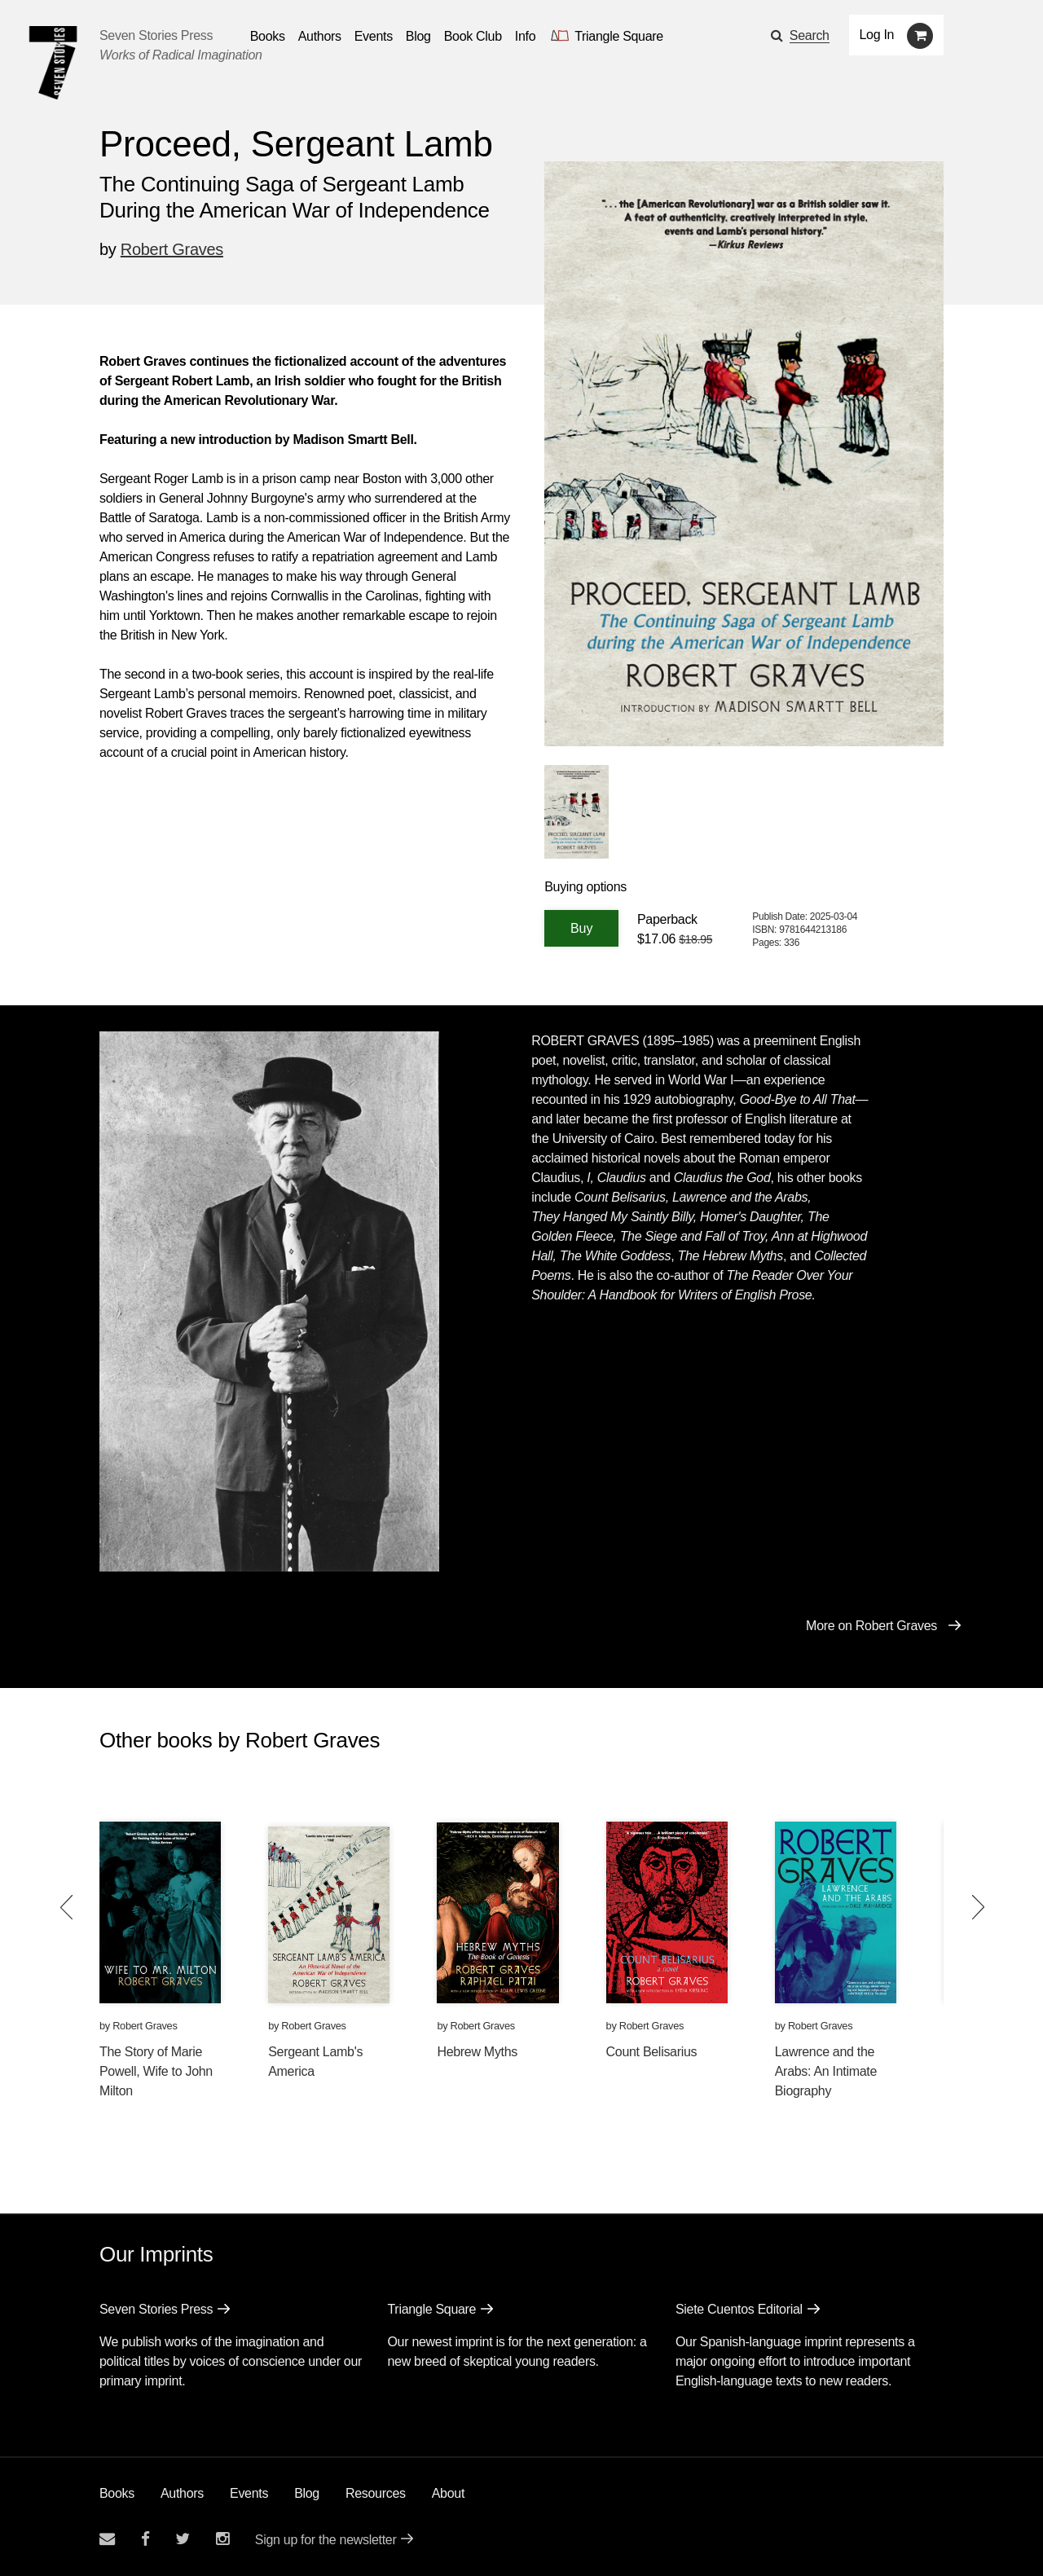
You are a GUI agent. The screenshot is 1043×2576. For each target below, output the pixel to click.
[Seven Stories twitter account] (182, 2539)
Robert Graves (172, 249)
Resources (375, 2493)
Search (810, 35)
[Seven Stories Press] (53, 62)
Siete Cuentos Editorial (739, 2309)
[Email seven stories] (107, 2539)
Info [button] (525, 36)
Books (116, 2493)
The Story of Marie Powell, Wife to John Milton (156, 2071)
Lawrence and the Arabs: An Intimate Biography (826, 2071)
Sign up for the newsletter (326, 2540)
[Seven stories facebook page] (145, 2539)
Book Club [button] (473, 36)
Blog (306, 2493)
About (448, 2493)
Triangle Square (431, 2309)
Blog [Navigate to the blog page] (418, 36)
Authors (182, 2493)
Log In (877, 35)
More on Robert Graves (871, 1626)
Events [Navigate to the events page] (373, 36)
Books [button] (267, 36)
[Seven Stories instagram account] (222, 2539)
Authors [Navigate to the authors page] (319, 36)
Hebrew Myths (477, 2052)
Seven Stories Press (156, 35)
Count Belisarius (652, 2052)
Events (249, 2493)
